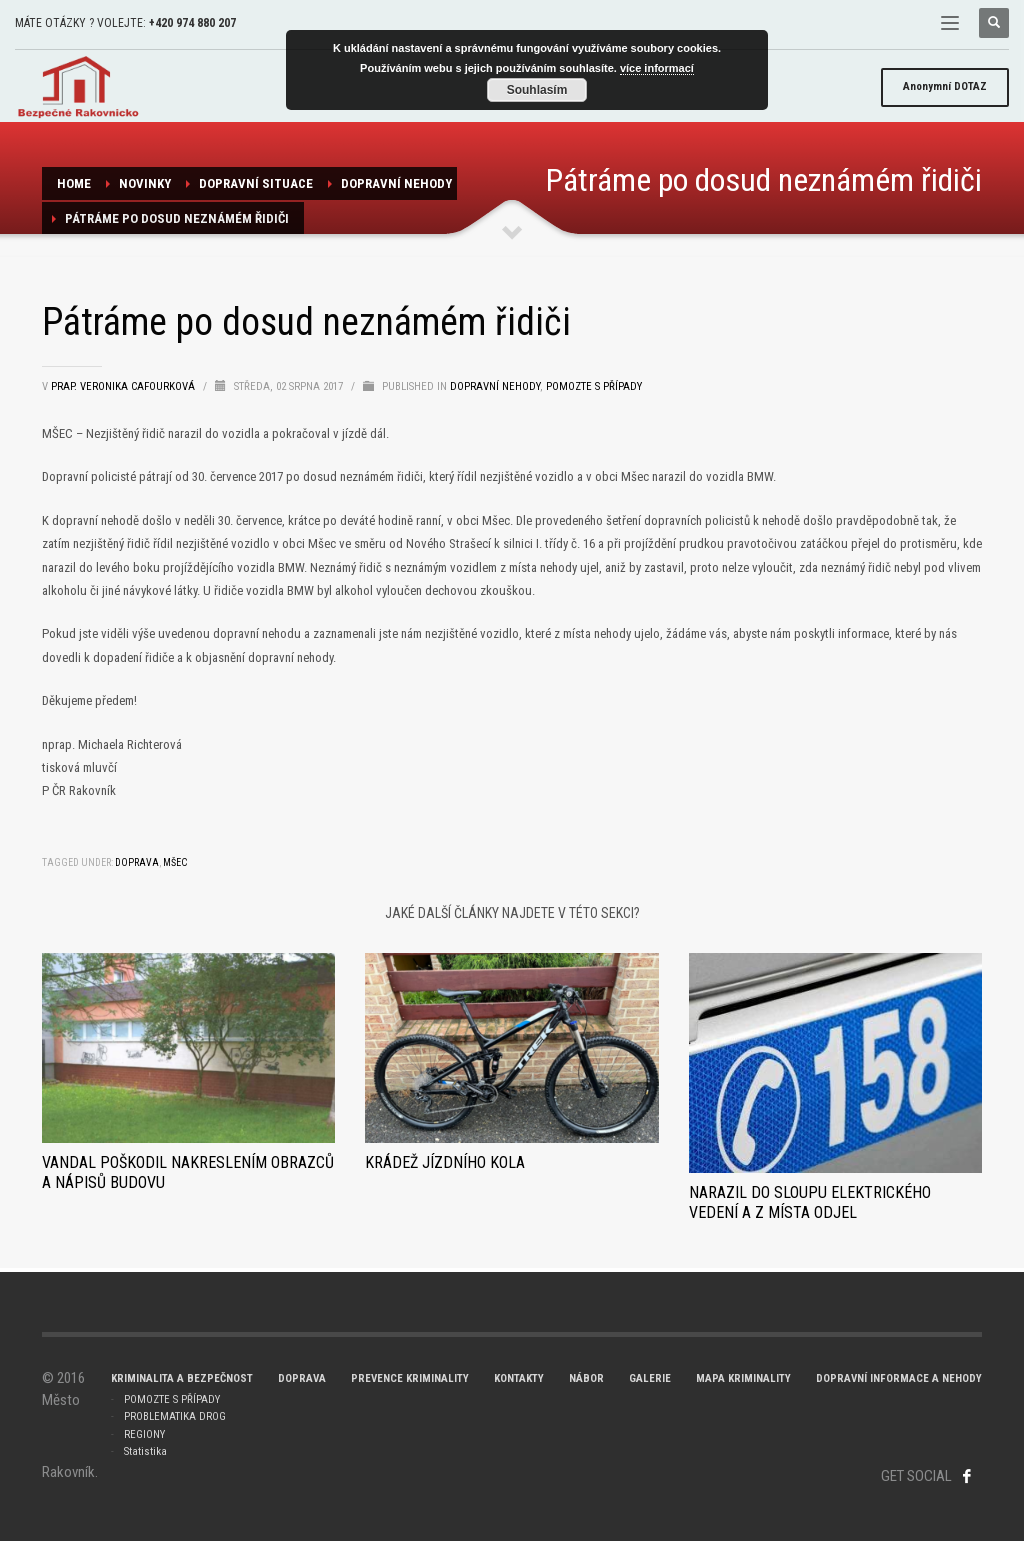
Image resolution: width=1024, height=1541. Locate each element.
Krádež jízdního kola (445, 1162)
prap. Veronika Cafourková (124, 386)
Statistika (145, 1451)
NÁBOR (586, 1378)
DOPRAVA (302, 1378)
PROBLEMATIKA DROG (175, 1416)
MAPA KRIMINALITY (743, 1378)
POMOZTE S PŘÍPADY (172, 1399)
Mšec (175, 862)
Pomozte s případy (594, 386)
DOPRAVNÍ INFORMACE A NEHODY (899, 1378)
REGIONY (144, 1434)
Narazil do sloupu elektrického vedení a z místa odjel (810, 1202)
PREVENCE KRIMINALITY (410, 1378)
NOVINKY (145, 183)
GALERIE (650, 1378)
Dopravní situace (256, 183)
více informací (657, 68)
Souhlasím (537, 90)
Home (74, 183)
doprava (137, 862)
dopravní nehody (396, 183)
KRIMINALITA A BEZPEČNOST (182, 1378)
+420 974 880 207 (192, 23)
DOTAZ (945, 86)
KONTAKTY (519, 1378)
